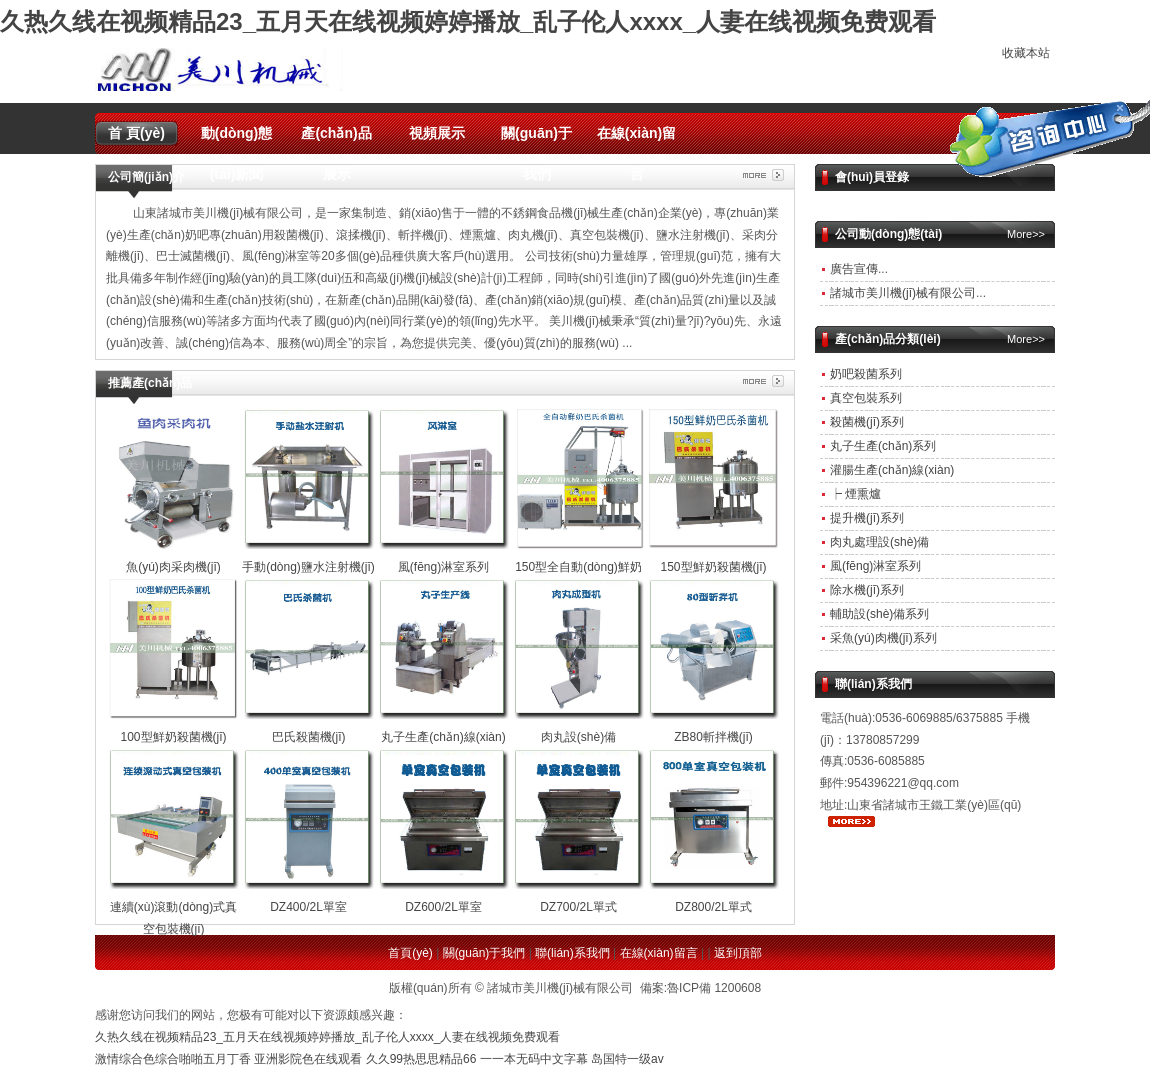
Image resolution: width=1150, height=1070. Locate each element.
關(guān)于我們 (536, 139)
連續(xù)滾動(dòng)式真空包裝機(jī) (174, 906)
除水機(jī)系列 (867, 590)
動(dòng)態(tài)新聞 (237, 139)
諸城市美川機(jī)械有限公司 (903, 293)
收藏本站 (1026, 53)
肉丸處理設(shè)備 (879, 542)
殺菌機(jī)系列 (867, 422)
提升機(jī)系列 (867, 518)
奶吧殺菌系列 (866, 374)
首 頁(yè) (136, 133)
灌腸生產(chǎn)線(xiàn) (892, 470)
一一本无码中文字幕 (534, 1059)
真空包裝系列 (866, 398)
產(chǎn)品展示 (336, 139)
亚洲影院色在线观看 (308, 1059)
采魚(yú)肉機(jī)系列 (883, 638)
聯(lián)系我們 (572, 953)
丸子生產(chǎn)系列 (883, 446)
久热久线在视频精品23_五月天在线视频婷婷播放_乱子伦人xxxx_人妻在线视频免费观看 (468, 21)
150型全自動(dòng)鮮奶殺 (579, 566)
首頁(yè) (410, 953)
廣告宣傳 (854, 269)
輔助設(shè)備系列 (879, 614)
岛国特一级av (627, 1059)
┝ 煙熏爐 (855, 494)
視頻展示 (437, 133)
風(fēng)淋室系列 (875, 566)
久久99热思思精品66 (421, 1059)
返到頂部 (738, 953)
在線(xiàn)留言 (636, 139)
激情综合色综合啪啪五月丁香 (173, 1059)
